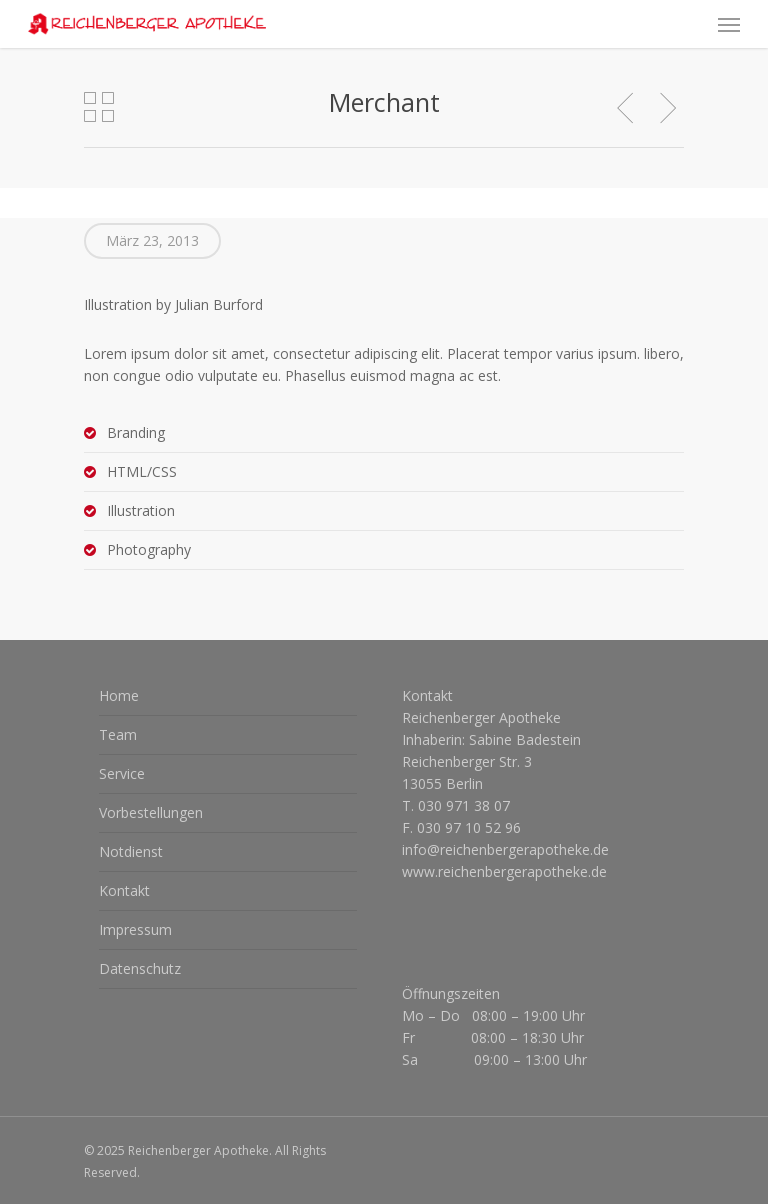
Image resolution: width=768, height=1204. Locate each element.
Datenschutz (140, 968)
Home (119, 695)
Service (122, 773)
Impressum (135, 929)
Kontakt (124, 890)
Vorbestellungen (151, 812)
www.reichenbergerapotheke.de (504, 871)
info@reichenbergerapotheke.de (505, 849)
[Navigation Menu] (729, 24)
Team (118, 734)
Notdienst (131, 851)
